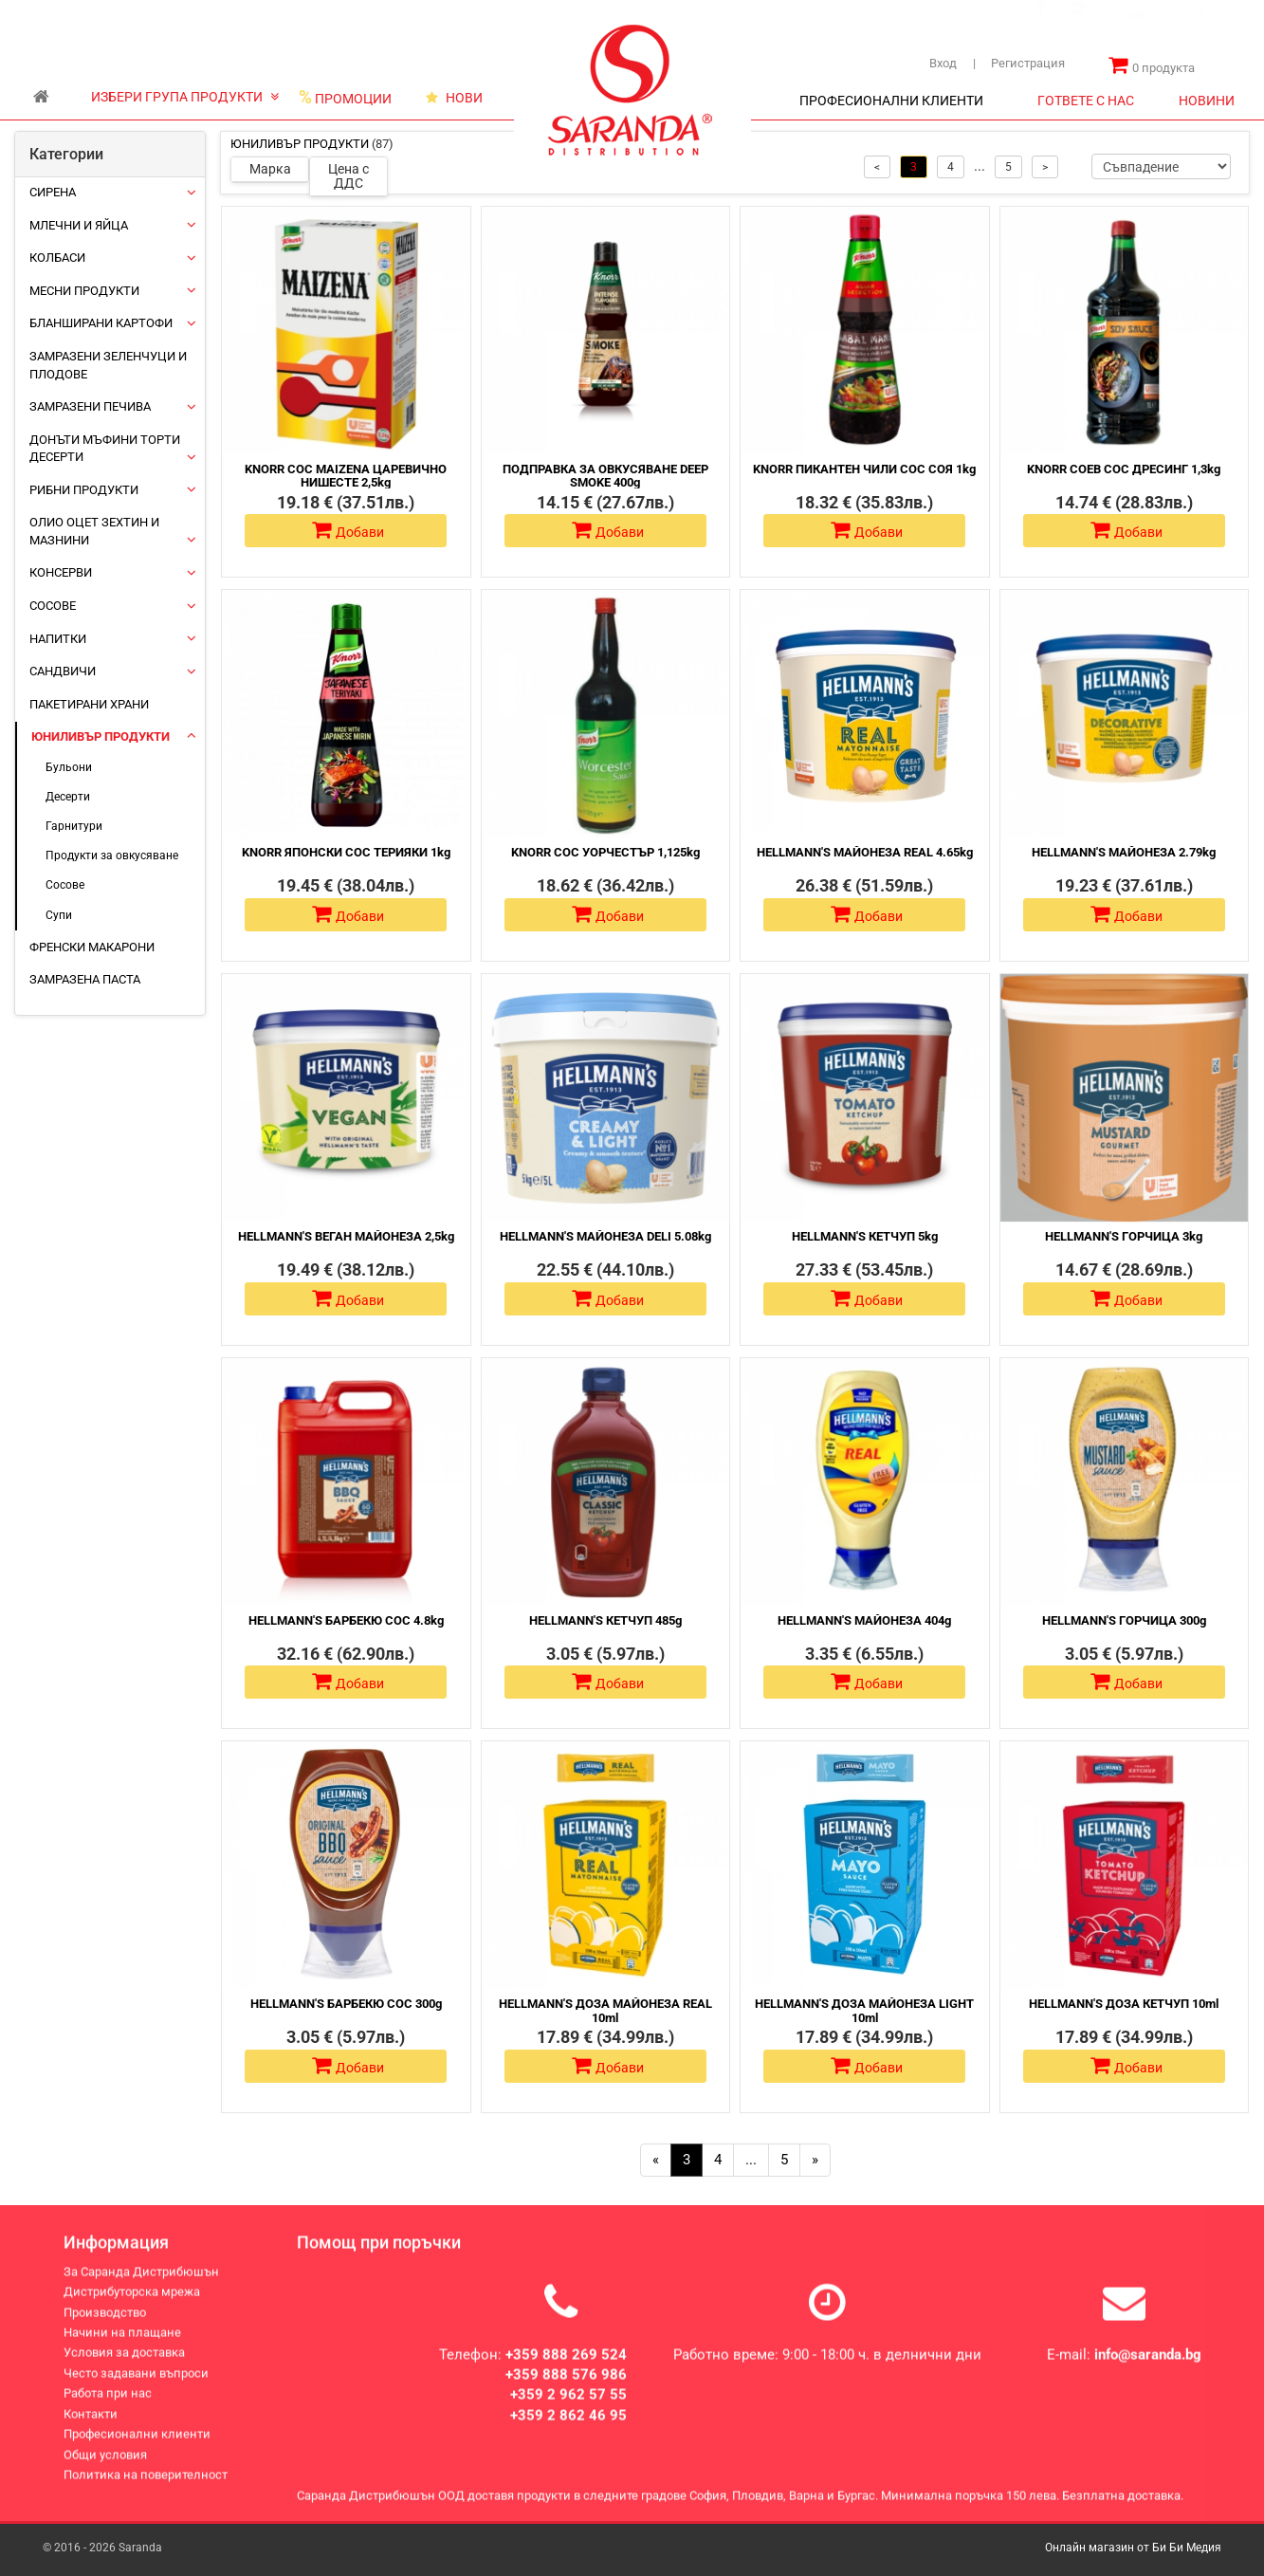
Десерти (68, 796)
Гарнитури (74, 826)
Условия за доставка (124, 2369)
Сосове (52, 605)
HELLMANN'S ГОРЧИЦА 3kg (1123, 1236)
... (751, 2159)
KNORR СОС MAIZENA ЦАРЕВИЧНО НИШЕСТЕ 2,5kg (346, 475)
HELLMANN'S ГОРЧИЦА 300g (1124, 1620)
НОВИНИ (1207, 100)
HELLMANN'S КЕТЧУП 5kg (865, 1236)
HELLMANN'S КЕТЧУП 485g (605, 1620)
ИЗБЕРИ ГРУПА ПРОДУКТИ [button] (185, 96)
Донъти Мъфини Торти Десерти (104, 448)
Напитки (57, 639)
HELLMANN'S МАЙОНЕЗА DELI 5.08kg (605, 1236)
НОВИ (454, 97)
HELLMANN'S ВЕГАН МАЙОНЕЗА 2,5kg (346, 1236)
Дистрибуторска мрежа (255, 17)
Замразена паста (84, 979)
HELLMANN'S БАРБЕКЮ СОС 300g (346, 2003)
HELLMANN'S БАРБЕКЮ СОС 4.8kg (346, 1620)
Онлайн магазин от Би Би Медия (1133, 2547)
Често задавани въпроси (136, 2389)
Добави (348, 530)
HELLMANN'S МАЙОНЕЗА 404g (864, 1620)
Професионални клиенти (137, 2449)
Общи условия (105, 2470)
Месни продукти (84, 291)
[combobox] (1179, 30)
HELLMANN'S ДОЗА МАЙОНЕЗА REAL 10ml (605, 2010)
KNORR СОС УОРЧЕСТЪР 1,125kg (605, 852)
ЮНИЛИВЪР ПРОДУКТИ (100, 736)
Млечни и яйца (78, 225)
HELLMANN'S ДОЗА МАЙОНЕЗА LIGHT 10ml (864, 2010)
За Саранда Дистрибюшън (105, 17)
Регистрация (1019, 63)
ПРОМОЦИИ (345, 97)
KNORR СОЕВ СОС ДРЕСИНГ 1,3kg (1123, 469)
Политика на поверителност (146, 2490)
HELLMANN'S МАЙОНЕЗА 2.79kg (1124, 852)
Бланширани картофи (101, 323)
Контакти (447, 17)
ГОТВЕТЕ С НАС (1085, 100)
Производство (370, 17)
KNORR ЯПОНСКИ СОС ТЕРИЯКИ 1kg (346, 852)
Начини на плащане (122, 2348)
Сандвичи (62, 671)
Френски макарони (92, 947)
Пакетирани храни (89, 704)
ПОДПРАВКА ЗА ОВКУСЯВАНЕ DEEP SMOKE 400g (605, 475)
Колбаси (57, 257)
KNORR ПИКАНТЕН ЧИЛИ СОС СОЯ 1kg (864, 469)
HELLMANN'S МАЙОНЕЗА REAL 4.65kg (865, 852)
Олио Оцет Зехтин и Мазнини (94, 531)
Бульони (69, 767)
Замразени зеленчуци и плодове (108, 365)
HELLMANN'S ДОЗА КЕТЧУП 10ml (1123, 2003)
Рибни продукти (83, 490)
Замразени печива (90, 406)
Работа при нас (108, 2409)
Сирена (52, 192)
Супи (59, 915)
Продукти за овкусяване (112, 855)
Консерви (60, 572)
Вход (943, 63)
